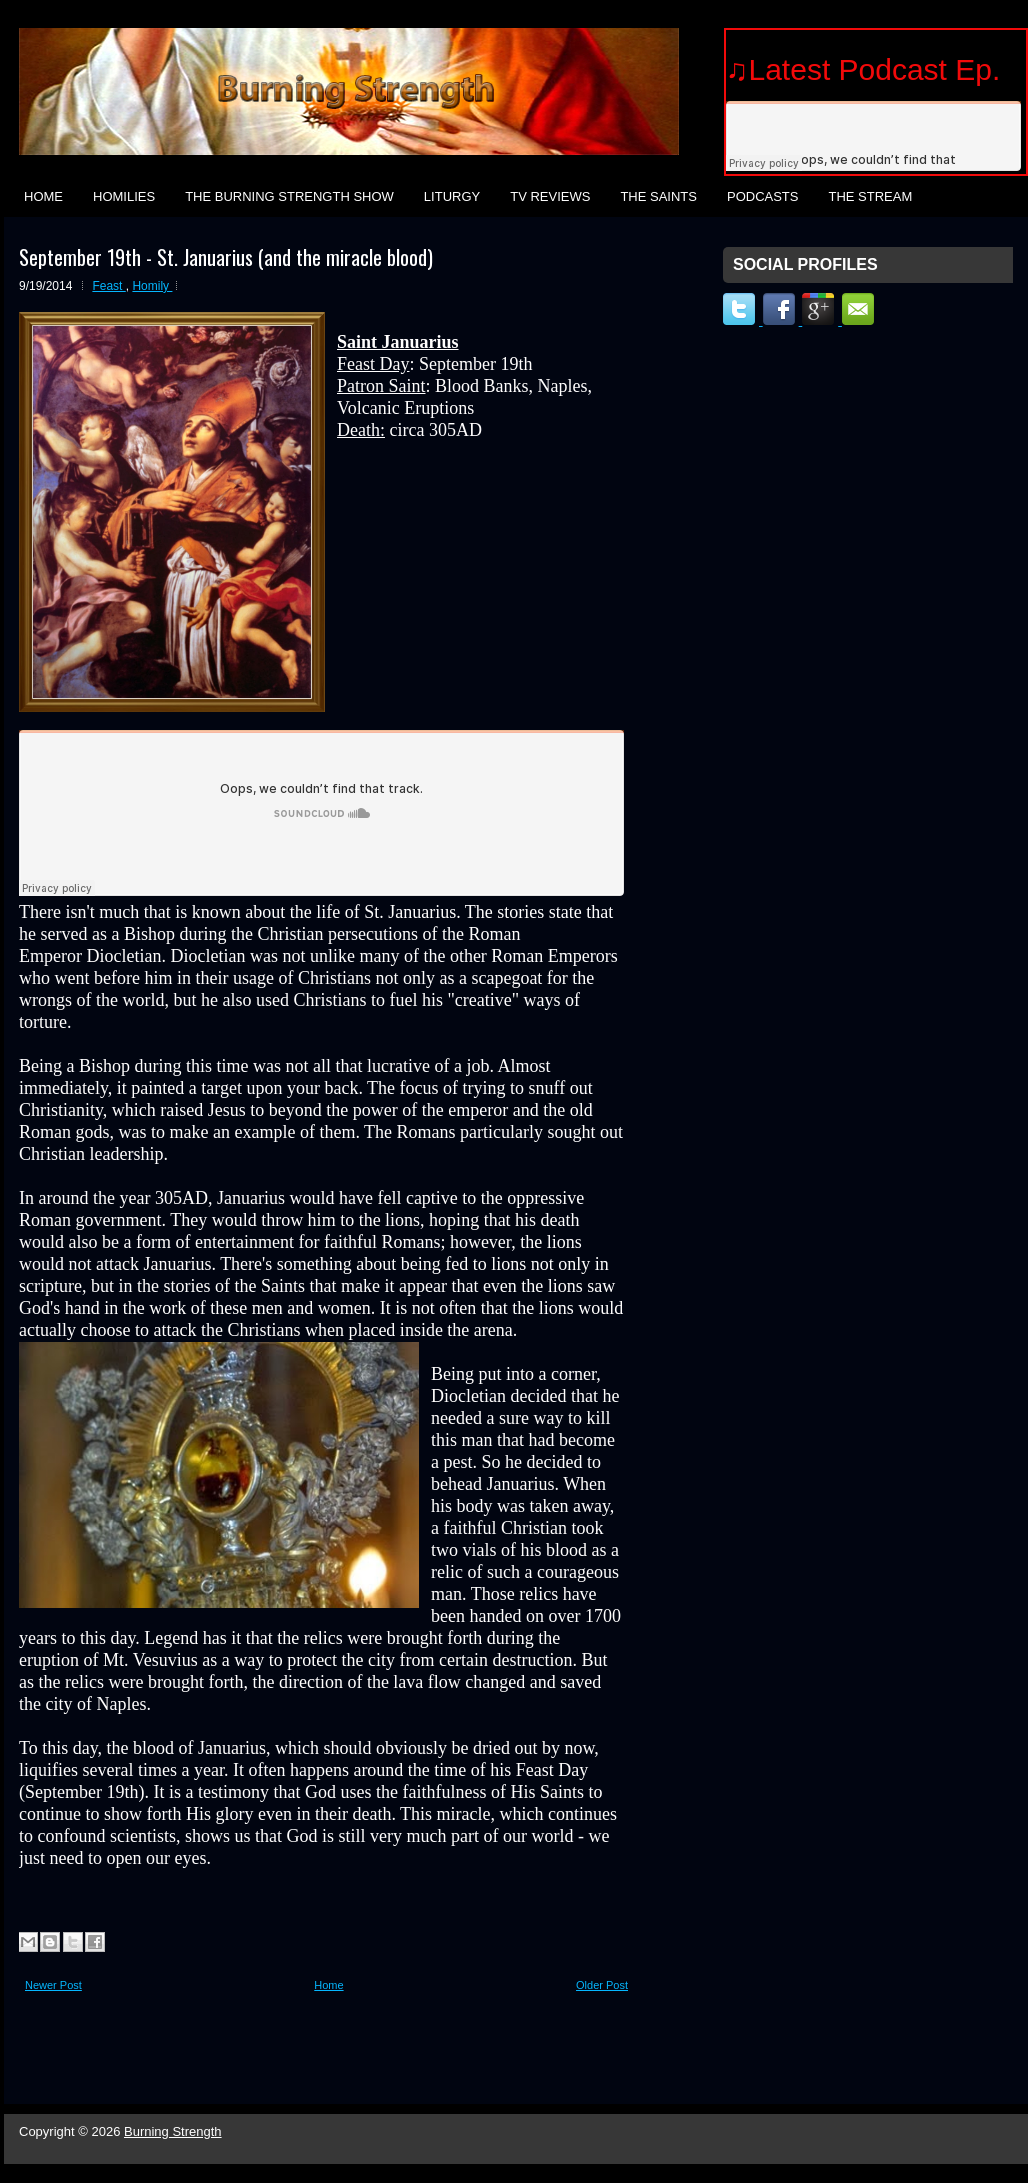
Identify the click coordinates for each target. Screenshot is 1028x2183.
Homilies (124, 196)
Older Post (602, 1985)
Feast (108, 286)
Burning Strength (173, 2131)
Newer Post (53, 1985)
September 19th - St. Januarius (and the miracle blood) (226, 257)
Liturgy (452, 196)
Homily (152, 286)
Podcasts (763, 196)
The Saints (658, 196)
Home (43, 196)
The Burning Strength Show (289, 196)
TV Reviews (550, 196)
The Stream (870, 196)
